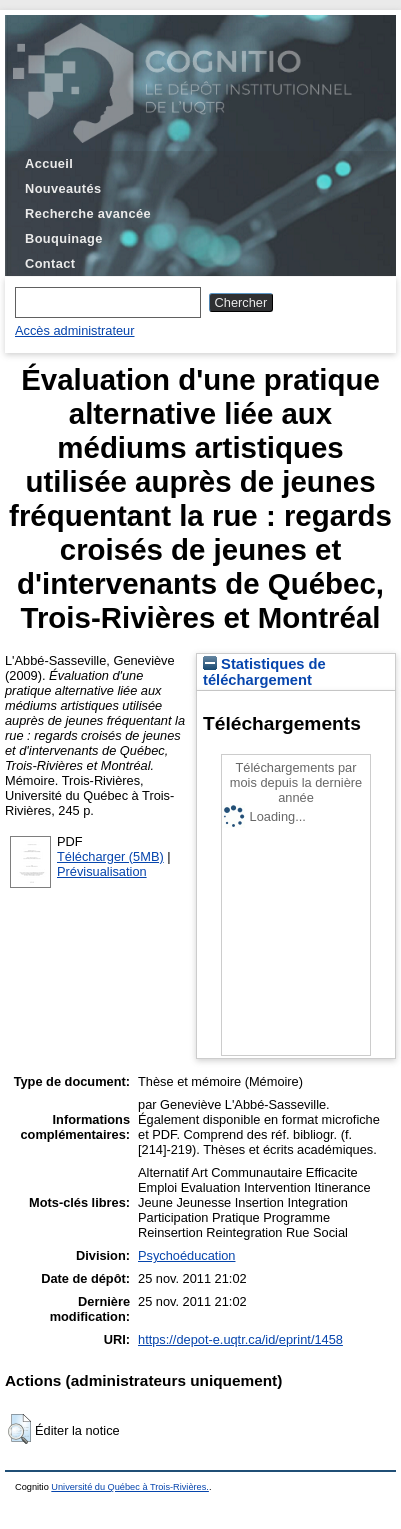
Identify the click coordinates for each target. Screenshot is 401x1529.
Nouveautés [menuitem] (63, 188)
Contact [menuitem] (50, 263)
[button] (19, 1429)
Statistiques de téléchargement (264, 672)
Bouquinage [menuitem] (64, 238)
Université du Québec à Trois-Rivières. (130, 1487)
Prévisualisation (102, 871)
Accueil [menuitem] (49, 163)
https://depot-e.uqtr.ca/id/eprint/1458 (240, 1339)
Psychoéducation (186, 1255)
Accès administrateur (74, 330)
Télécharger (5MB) (110, 856)
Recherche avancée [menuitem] (88, 213)
